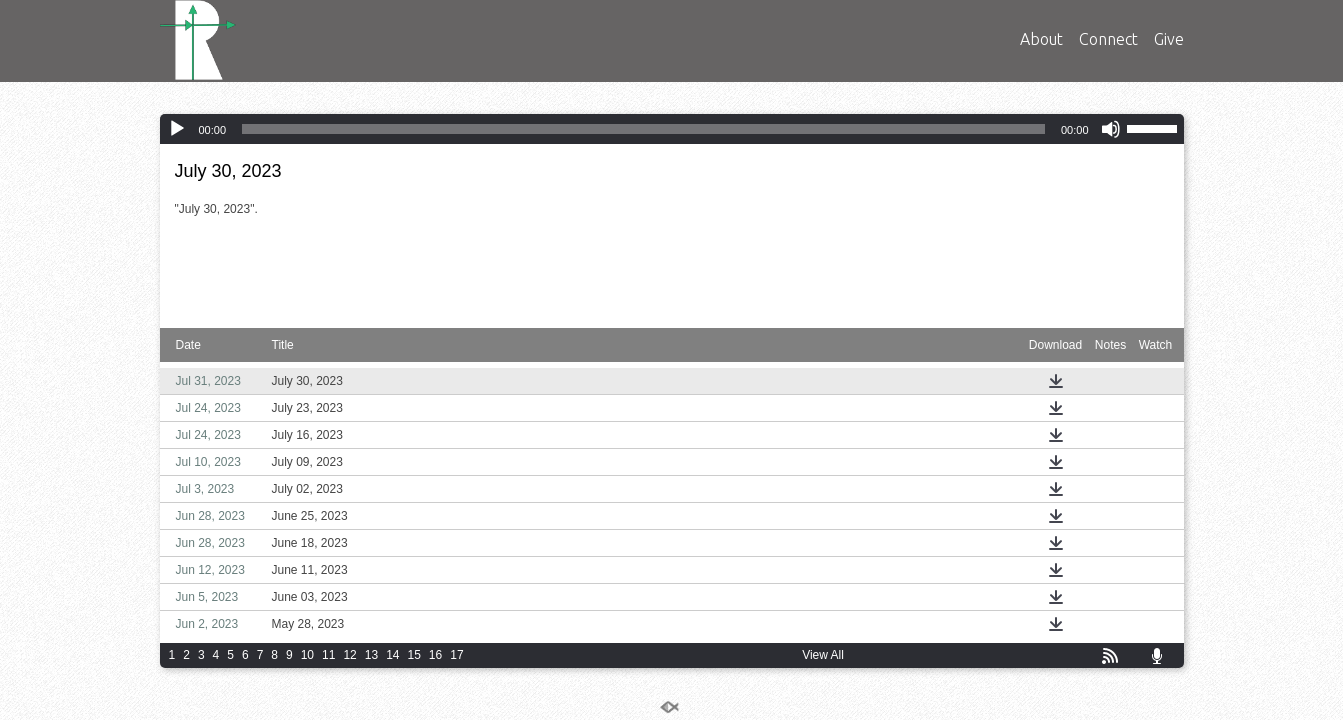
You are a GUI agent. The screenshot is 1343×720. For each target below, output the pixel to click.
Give (1169, 39)
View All (823, 655)
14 (392, 655)
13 (371, 655)
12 (349, 655)
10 (307, 655)
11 (328, 655)
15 (413, 655)
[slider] (643, 129)
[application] (672, 129)
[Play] (177, 129)
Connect (1108, 39)
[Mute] (1111, 129)
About (1041, 39)
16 (435, 655)
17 (456, 655)
